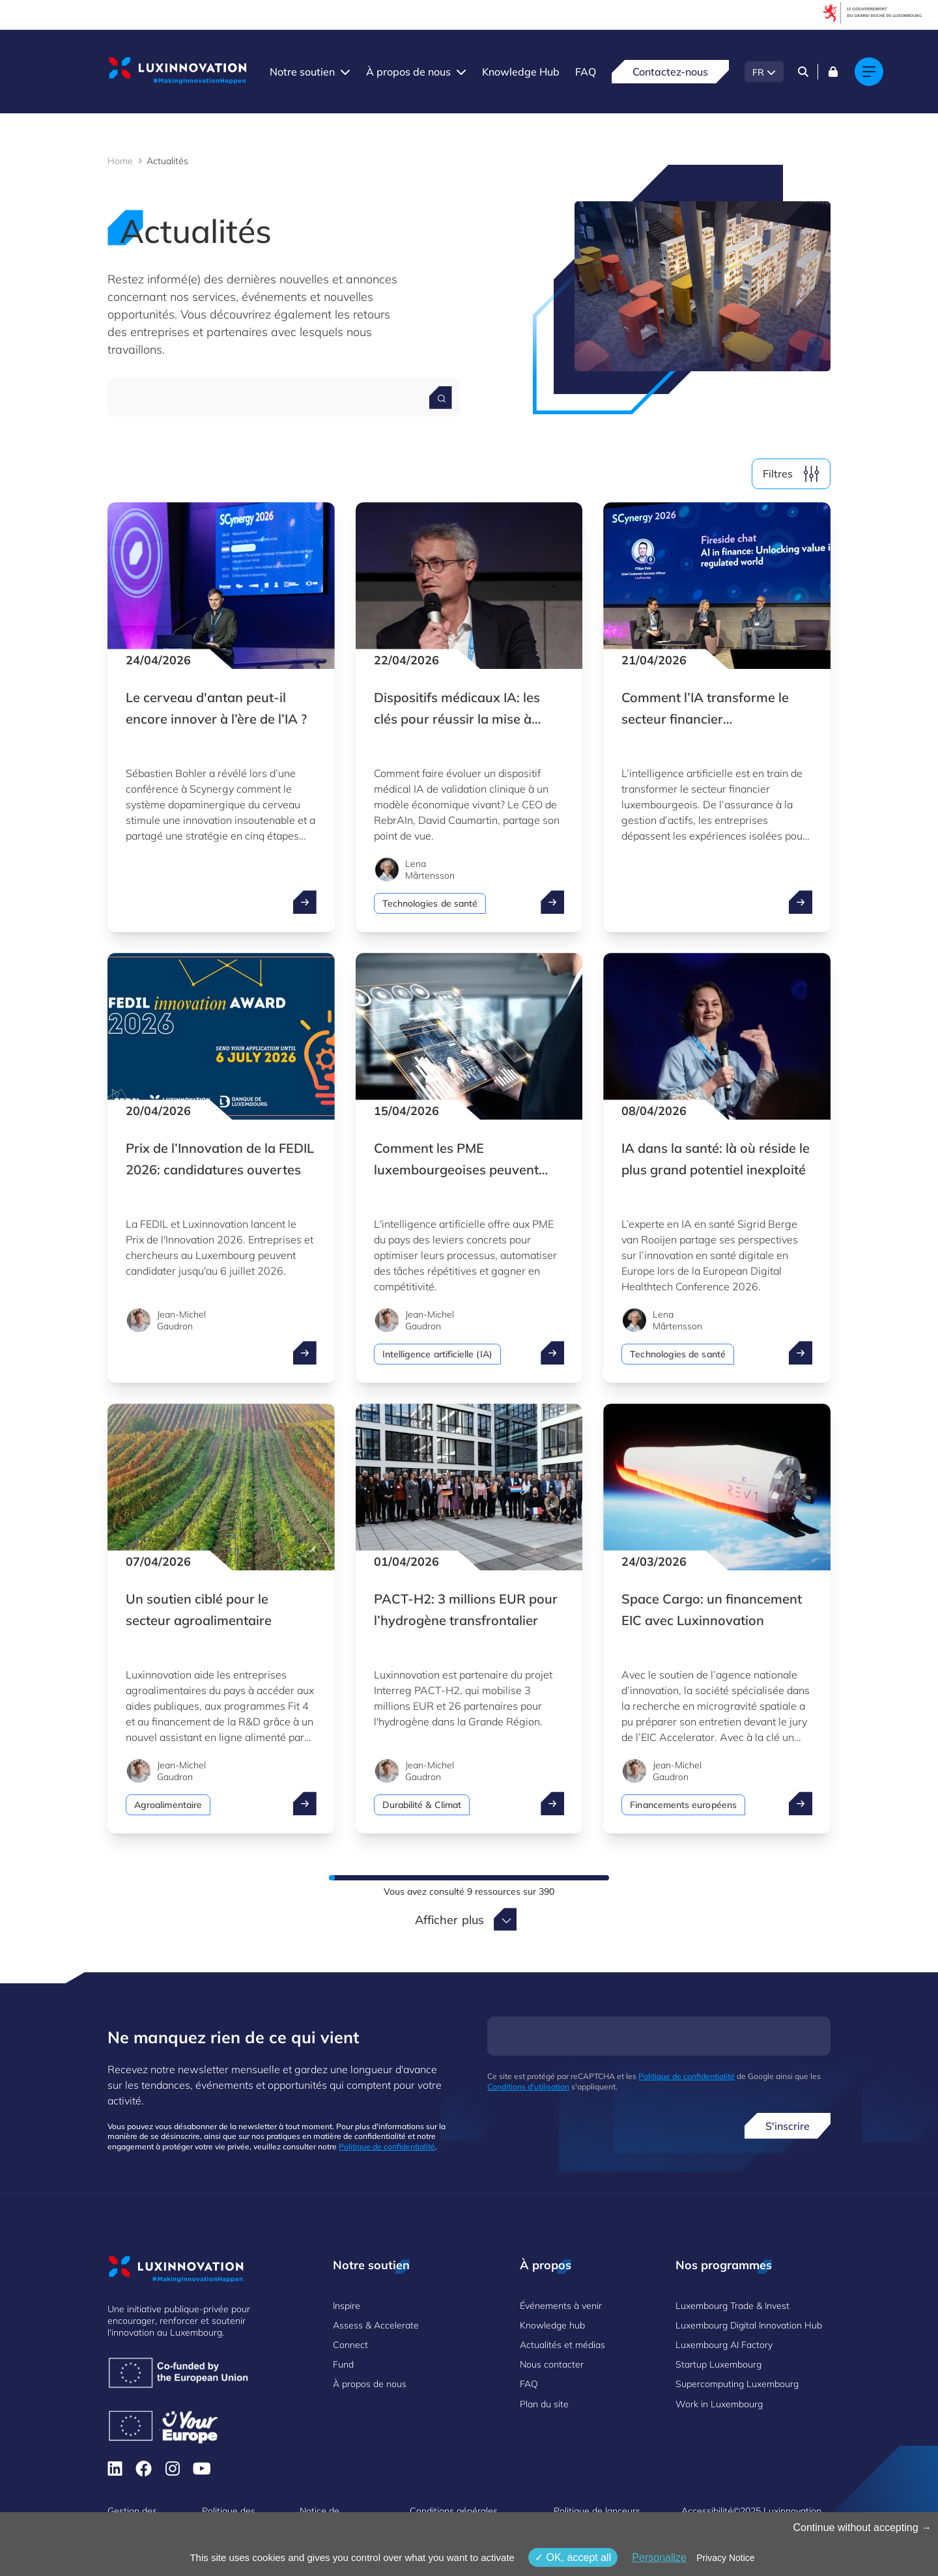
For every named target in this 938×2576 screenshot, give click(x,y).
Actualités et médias (562, 2345)
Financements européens (683, 1805)
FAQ (585, 71)
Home (120, 161)
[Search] (803, 71)
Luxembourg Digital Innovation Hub (748, 2325)
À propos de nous (408, 71)
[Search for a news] (440, 397)
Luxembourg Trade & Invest (732, 2306)
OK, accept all (573, 2557)
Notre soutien (302, 71)
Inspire (346, 2306)
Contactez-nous (670, 71)
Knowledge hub (552, 2325)
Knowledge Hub (521, 71)
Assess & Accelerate (376, 2325)
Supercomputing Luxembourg (737, 2384)
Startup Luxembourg (718, 2364)
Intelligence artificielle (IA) (437, 1354)
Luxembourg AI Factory (724, 2345)
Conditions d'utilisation (528, 2086)
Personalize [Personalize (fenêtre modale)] (659, 2557)
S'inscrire (787, 2125)
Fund (343, 2364)
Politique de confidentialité (387, 2146)
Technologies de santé (429, 903)
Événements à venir (561, 2306)
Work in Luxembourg (719, 2404)
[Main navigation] (869, 71)
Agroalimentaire (168, 1805)
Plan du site (544, 2404)
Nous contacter (552, 2364)
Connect (350, 2345)
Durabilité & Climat (421, 1805)
